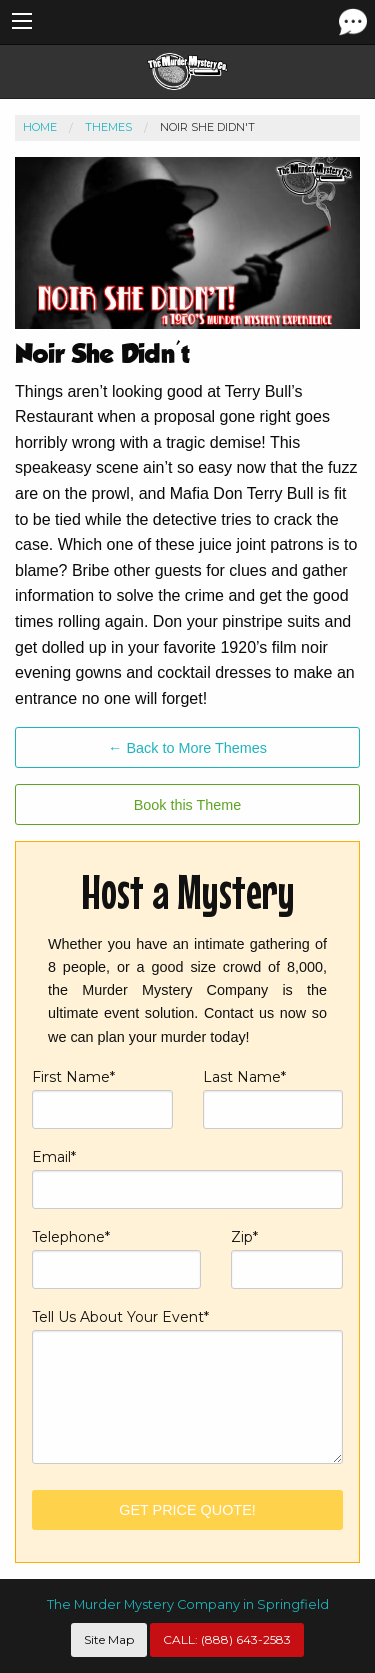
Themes (108, 127)
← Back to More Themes (187, 748)
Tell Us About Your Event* (187, 1385)
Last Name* (273, 1098)
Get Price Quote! (187, 1510)
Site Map (109, 1639)
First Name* (102, 1098)
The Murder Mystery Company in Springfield (188, 1604)
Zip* (287, 1258)
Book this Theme (188, 805)
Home (40, 127)
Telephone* (116, 1258)
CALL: (227, 1639)
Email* (187, 1178)
